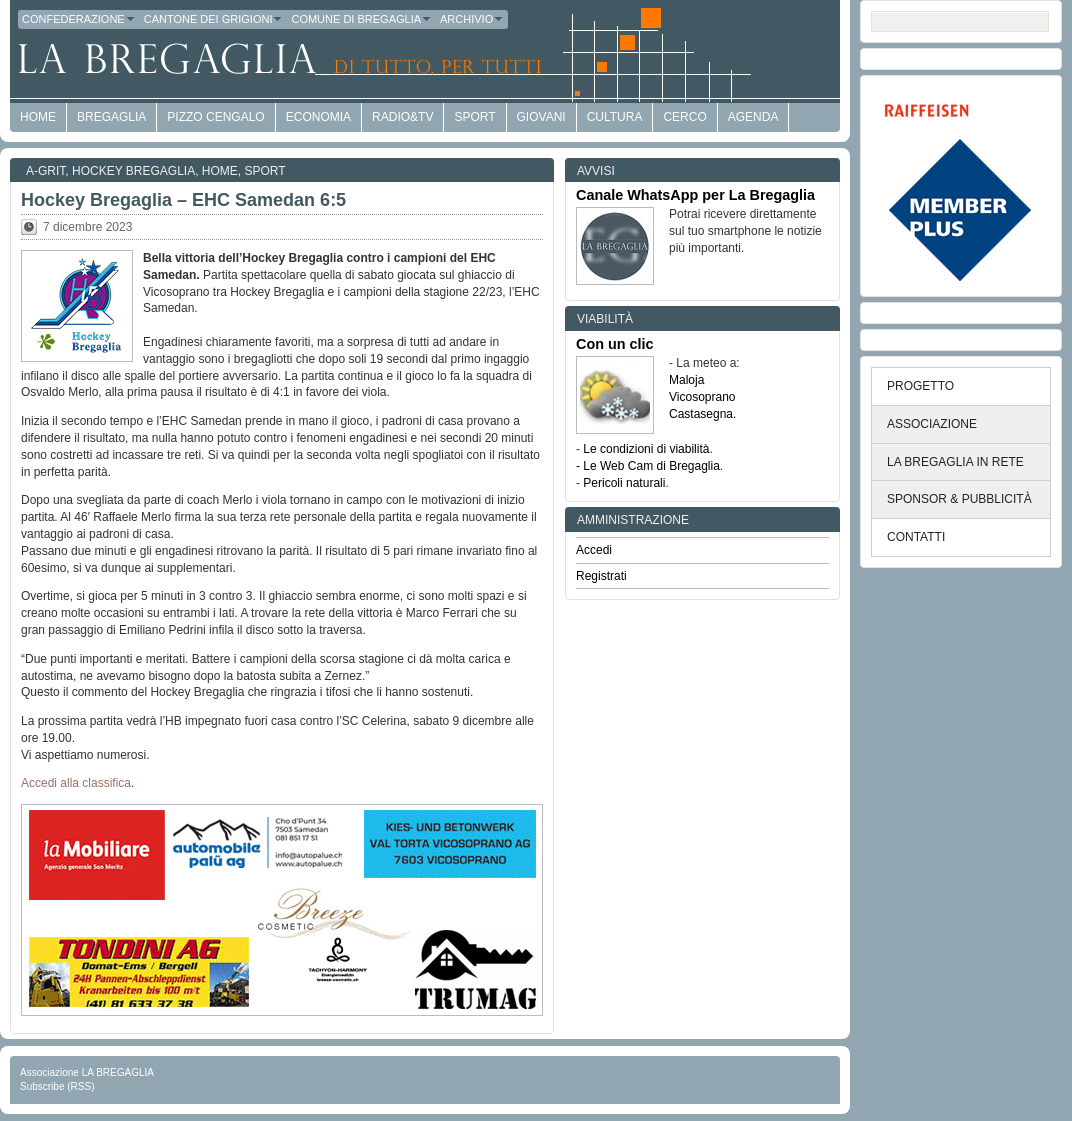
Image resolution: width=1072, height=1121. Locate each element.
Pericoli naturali (624, 483)
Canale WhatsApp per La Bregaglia (695, 195)
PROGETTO (920, 386)
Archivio (472, 19)
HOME (38, 117)
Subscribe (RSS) (57, 1086)
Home (220, 171)
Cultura (615, 117)
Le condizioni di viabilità (646, 449)
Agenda (753, 117)
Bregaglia (111, 117)
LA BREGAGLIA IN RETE (955, 462)
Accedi (594, 550)
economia (318, 117)
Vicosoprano (702, 397)
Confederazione (79, 19)
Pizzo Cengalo (215, 117)
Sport (474, 117)
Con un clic (615, 344)
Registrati (601, 576)
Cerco (684, 117)
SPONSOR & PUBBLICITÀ (959, 499)
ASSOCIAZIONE (932, 424)
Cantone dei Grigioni (214, 19)
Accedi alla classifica (76, 783)
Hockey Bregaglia (133, 171)
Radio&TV (402, 117)
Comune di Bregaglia (361, 19)
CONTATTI (916, 537)
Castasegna (701, 414)
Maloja (686, 380)
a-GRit (45, 171)
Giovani (541, 117)
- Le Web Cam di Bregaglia (648, 466)
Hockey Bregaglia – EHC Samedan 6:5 (183, 200)
